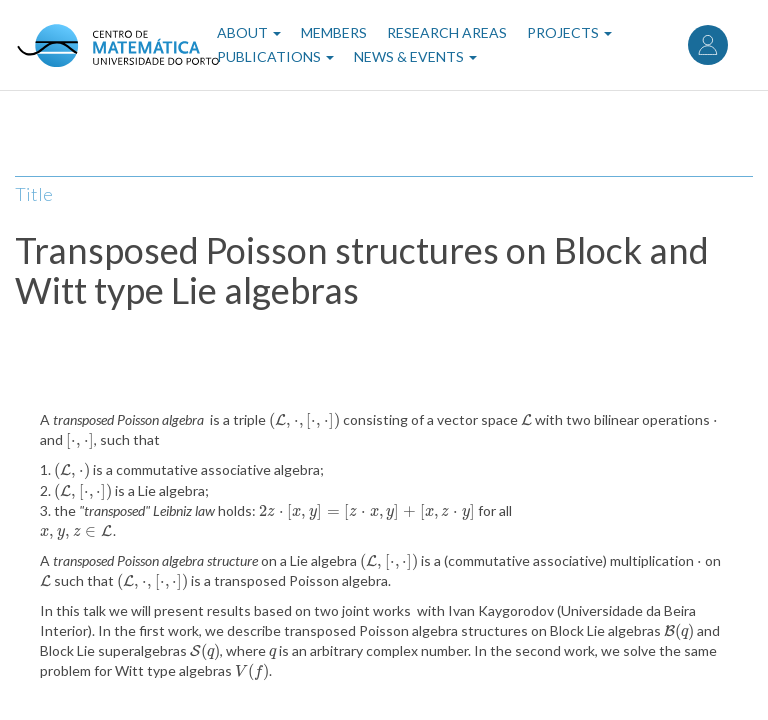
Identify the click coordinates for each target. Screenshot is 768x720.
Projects (569, 32)
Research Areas (447, 32)
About (249, 32)
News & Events (415, 56)
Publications (275, 56)
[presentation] (304, 419)
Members (334, 32)
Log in (708, 45)
